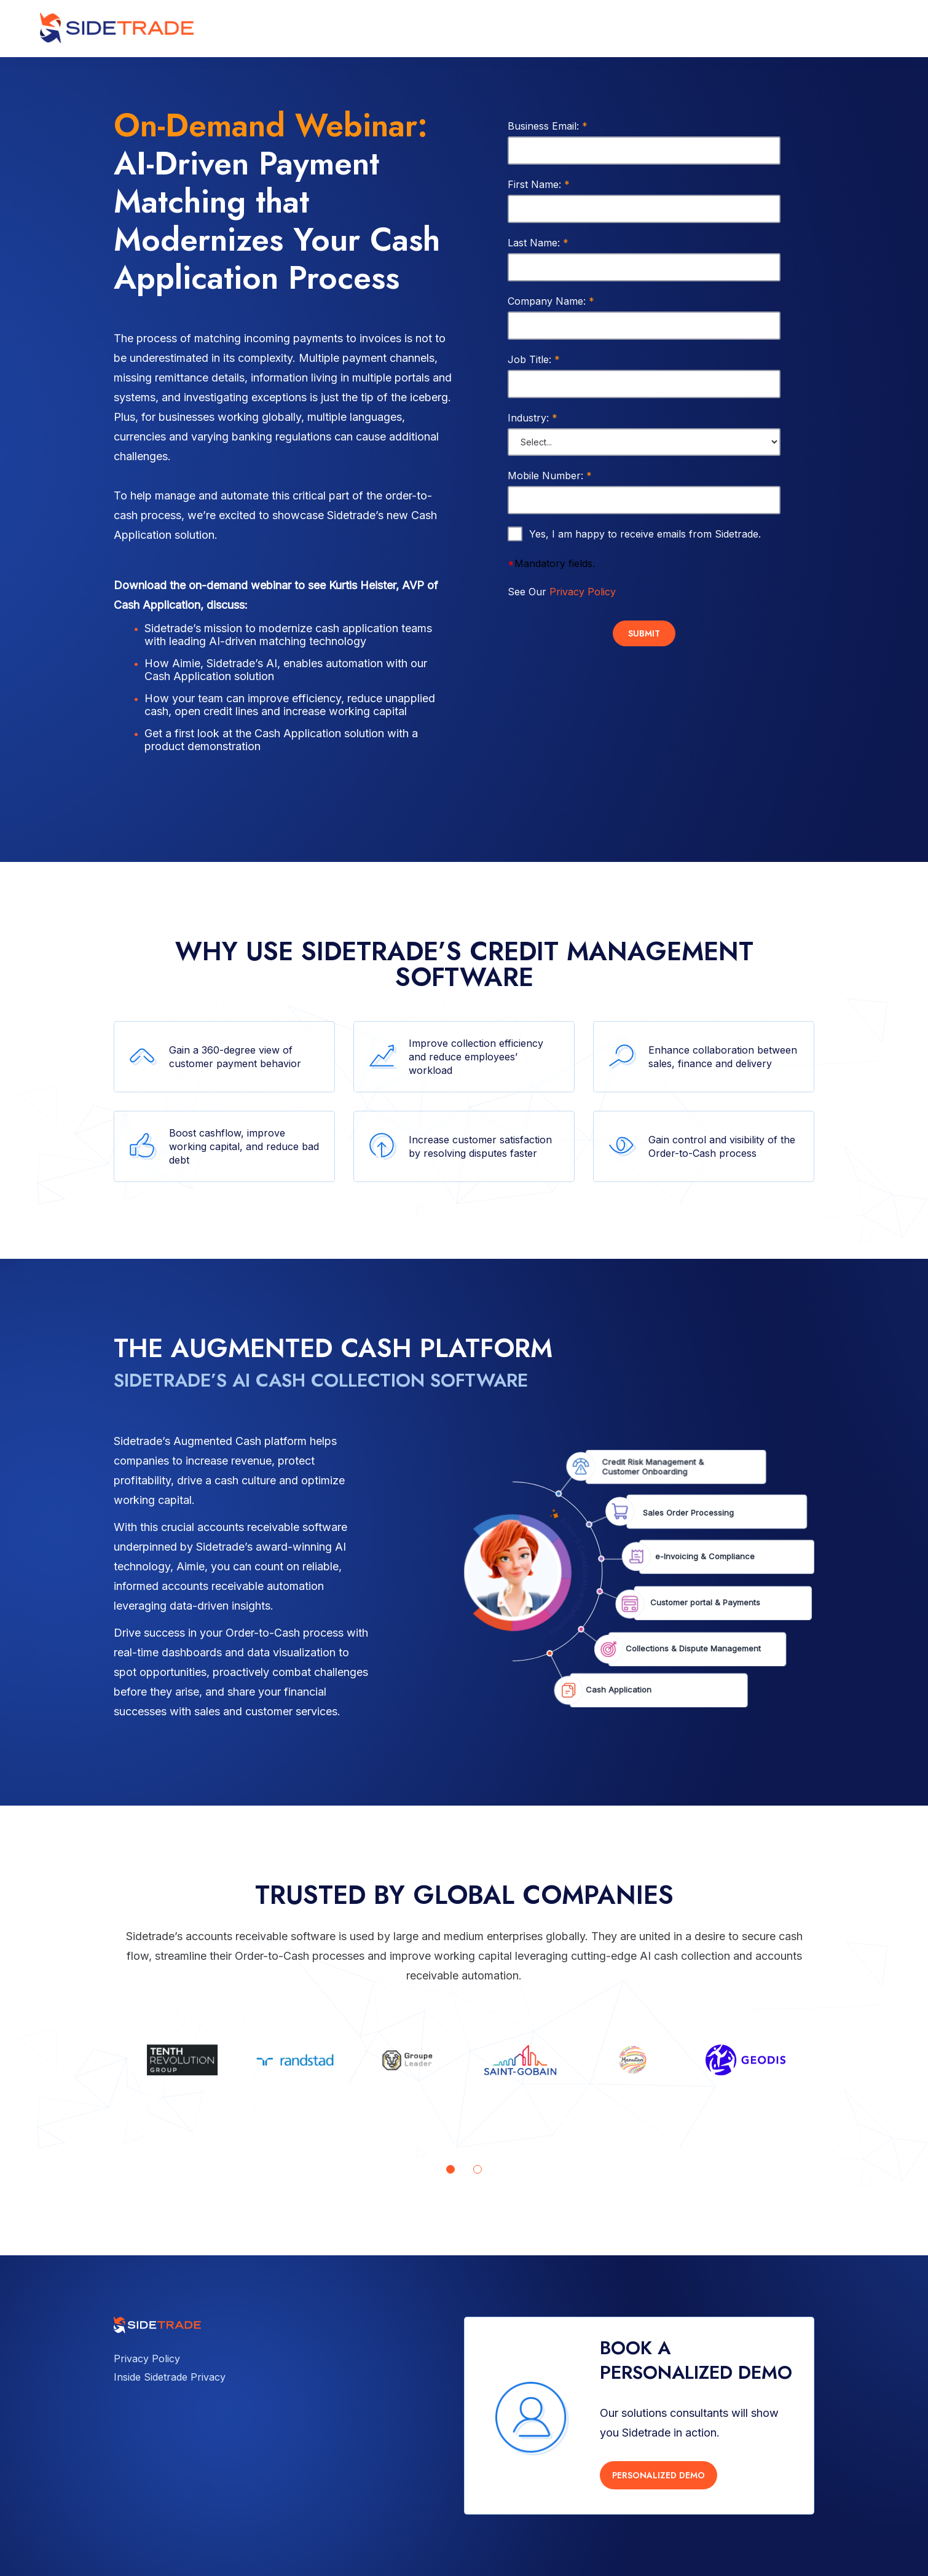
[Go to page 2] (477, 2169)
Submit (644, 633)
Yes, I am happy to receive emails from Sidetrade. (645, 534)
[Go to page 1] (450, 2169)
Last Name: (538, 242)
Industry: (532, 417)
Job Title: (534, 359)
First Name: (539, 184)
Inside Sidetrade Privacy (170, 2377)
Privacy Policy (582, 591)
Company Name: (551, 301)
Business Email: (548, 126)
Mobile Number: (550, 475)
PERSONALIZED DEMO (658, 2475)
